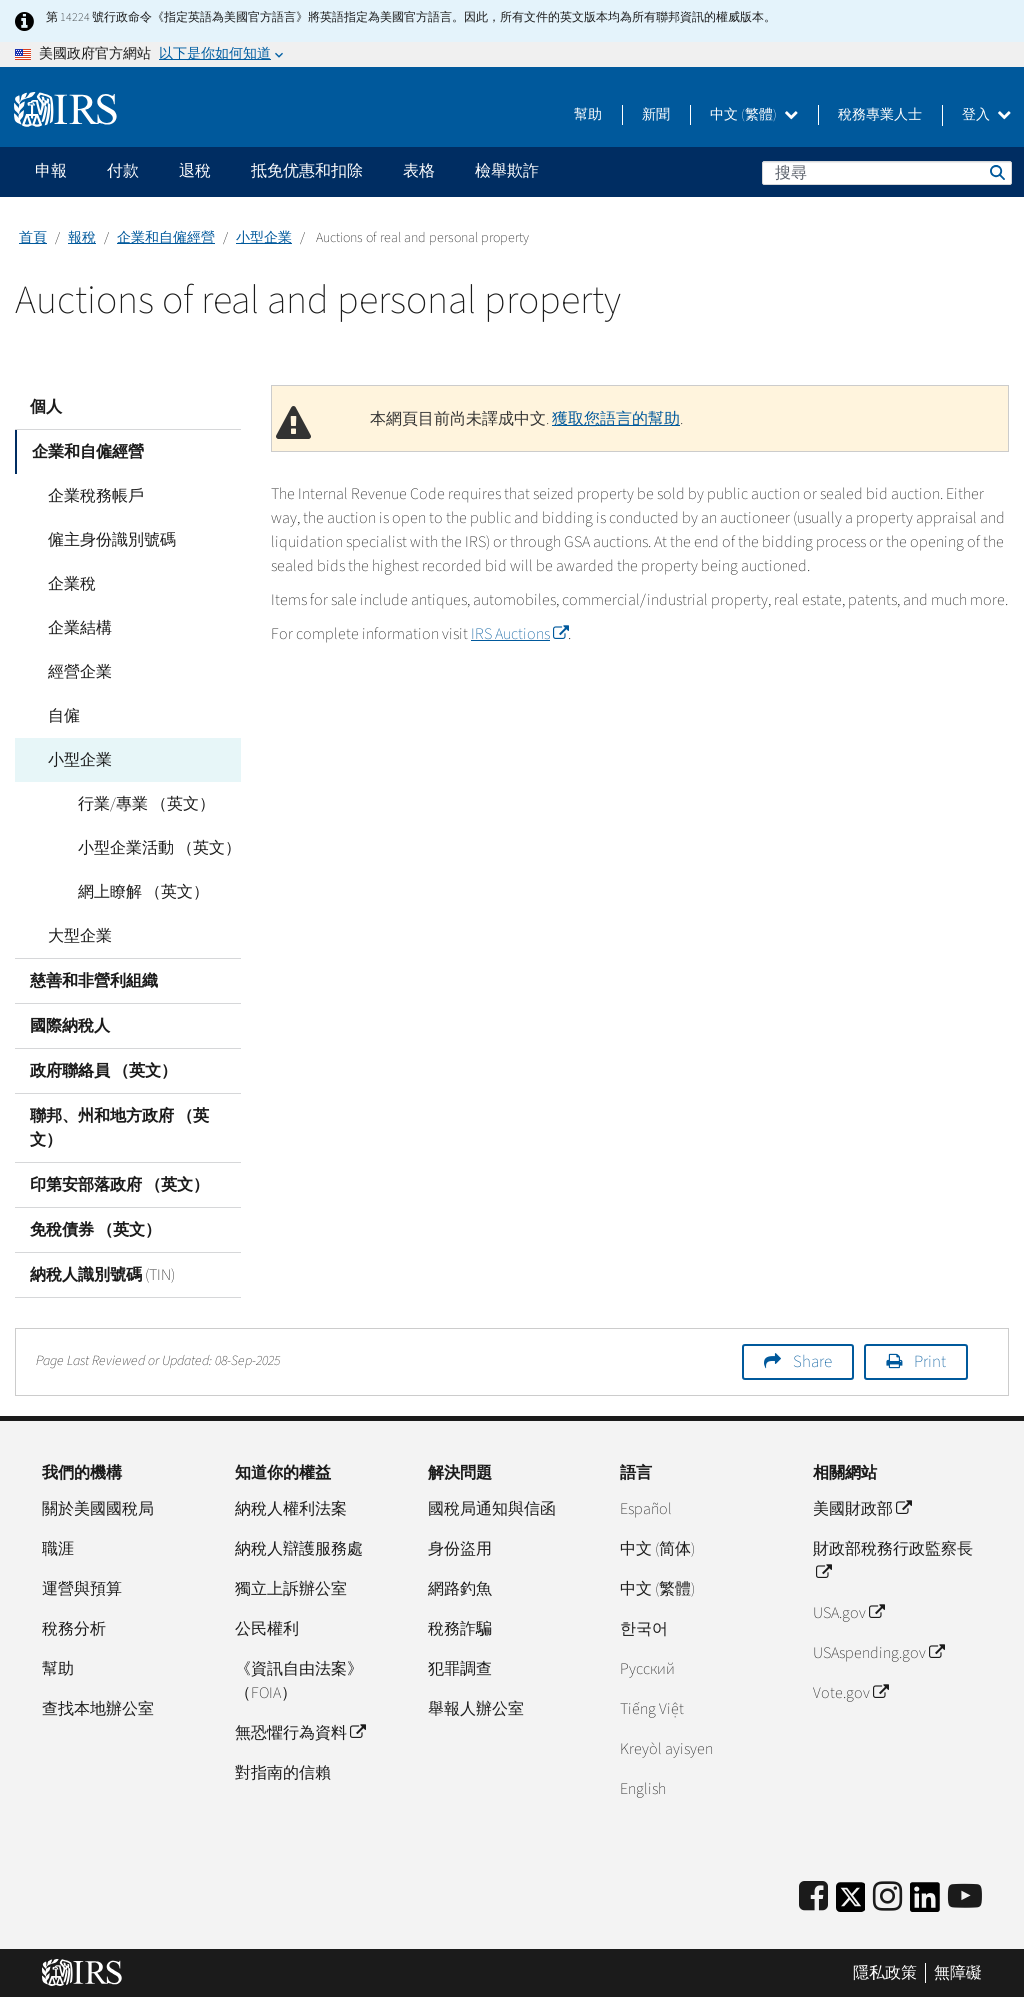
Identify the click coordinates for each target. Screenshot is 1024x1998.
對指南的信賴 (283, 1773)
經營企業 (77, 672)
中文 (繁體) (754, 115)
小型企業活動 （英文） (156, 848)
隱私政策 (885, 1973)
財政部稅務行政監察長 (893, 1561)
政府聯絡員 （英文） (103, 1071)
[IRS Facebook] (813, 1897)
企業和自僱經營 (166, 238)
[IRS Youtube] (965, 1897)
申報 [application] (51, 171)
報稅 (82, 238)
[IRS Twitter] (851, 1903)
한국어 (644, 1629)
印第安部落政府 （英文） (119, 1185)
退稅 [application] (195, 171)
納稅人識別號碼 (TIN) (102, 1275)
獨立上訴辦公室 (291, 1589)
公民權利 (267, 1629)
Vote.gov (850, 1693)
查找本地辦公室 (98, 1709)
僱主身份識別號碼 (109, 540)
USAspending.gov (878, 1653)
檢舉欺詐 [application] (507, 171)
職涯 (58, 1549)
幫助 (588, 115)
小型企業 (264, 238)
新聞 (656, 115)
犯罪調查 (460, 1669)
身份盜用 (460, 1549)
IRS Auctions (519, 634)
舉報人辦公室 (476, 1709)
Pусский (647, 1669)
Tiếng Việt (652, 1709)
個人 (46, 407)
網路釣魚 (460, 1589)
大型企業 (77, 936)
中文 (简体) (657, 1549)
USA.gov (848, 1613)
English (643, 1789)
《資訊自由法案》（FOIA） (299, 1681)
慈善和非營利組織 (94, 981)
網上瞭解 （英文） (140, 892)
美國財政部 (862, 1509)
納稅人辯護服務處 (299, 1549)
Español (646, 1509)
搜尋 (996, 172)
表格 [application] (419, 171)
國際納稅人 (70, 1026)
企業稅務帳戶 (93, 496)
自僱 (61, 716)
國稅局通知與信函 (492, 1509)
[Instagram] (887, 1897)
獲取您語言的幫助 (616, 419)
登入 (986, 115)
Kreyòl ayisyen (666, 1749)
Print (930, 1362)
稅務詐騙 (460, 1629)
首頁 (33, 238)
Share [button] (812, 1362)
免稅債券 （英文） (95, 1230)
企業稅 (69, 584)
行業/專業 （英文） (143, 804)
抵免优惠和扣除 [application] (307, 171)
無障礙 (958, 1973)
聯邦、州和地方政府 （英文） (119, 1128)
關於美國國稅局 (98, 1509)
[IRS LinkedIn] (925, 1903)
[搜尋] (887, 173)
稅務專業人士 (880, 115)
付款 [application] (123, 171)
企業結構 (77, 628)
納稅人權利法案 (291, 1509)
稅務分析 (74, 1629)
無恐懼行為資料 (300, 1733)
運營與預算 (82, 1589)
